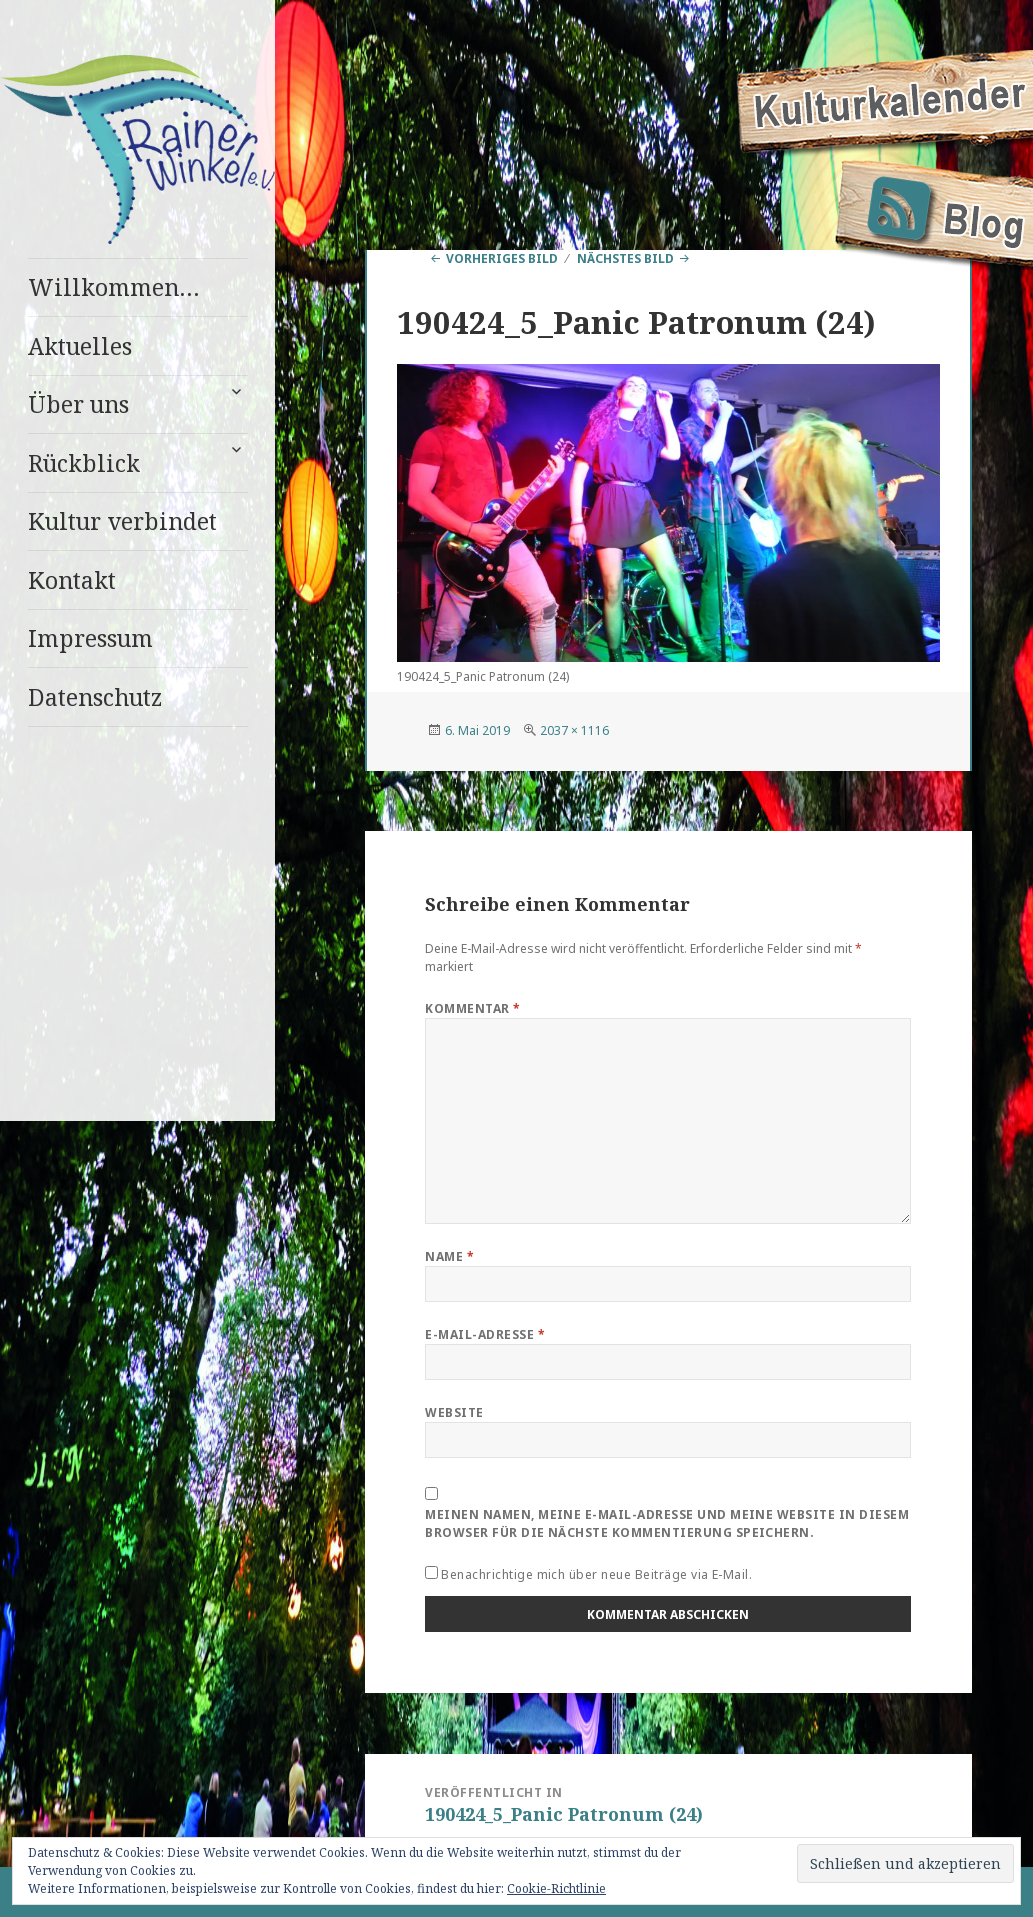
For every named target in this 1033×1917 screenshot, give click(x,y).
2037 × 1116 (574, 730)
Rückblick (84, 463)
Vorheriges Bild (502, 258)
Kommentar (472, 1008)
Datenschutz (95, 697)
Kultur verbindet (122, 521)
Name (449, 1256)
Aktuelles (80, 346)
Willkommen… (114, 287)
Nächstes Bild (625, 258)
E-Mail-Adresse (485, 1334)
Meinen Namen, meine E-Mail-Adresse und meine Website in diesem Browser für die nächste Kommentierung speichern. (667, 1523)
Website (454, 1412)
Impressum (90, 638)
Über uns (78, 404)
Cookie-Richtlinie (556, 1888)
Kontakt (72, 580)
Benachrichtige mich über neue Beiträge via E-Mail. (596, 1574)
